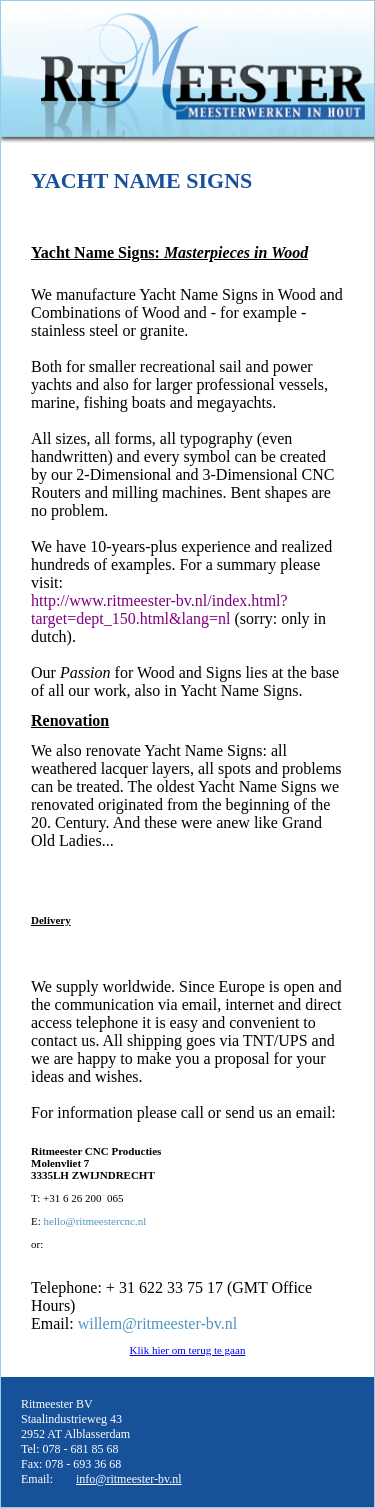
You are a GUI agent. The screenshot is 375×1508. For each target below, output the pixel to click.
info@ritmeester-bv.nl (129, 1479)
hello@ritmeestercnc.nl (95, 1221)
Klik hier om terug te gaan (188, 1350)
